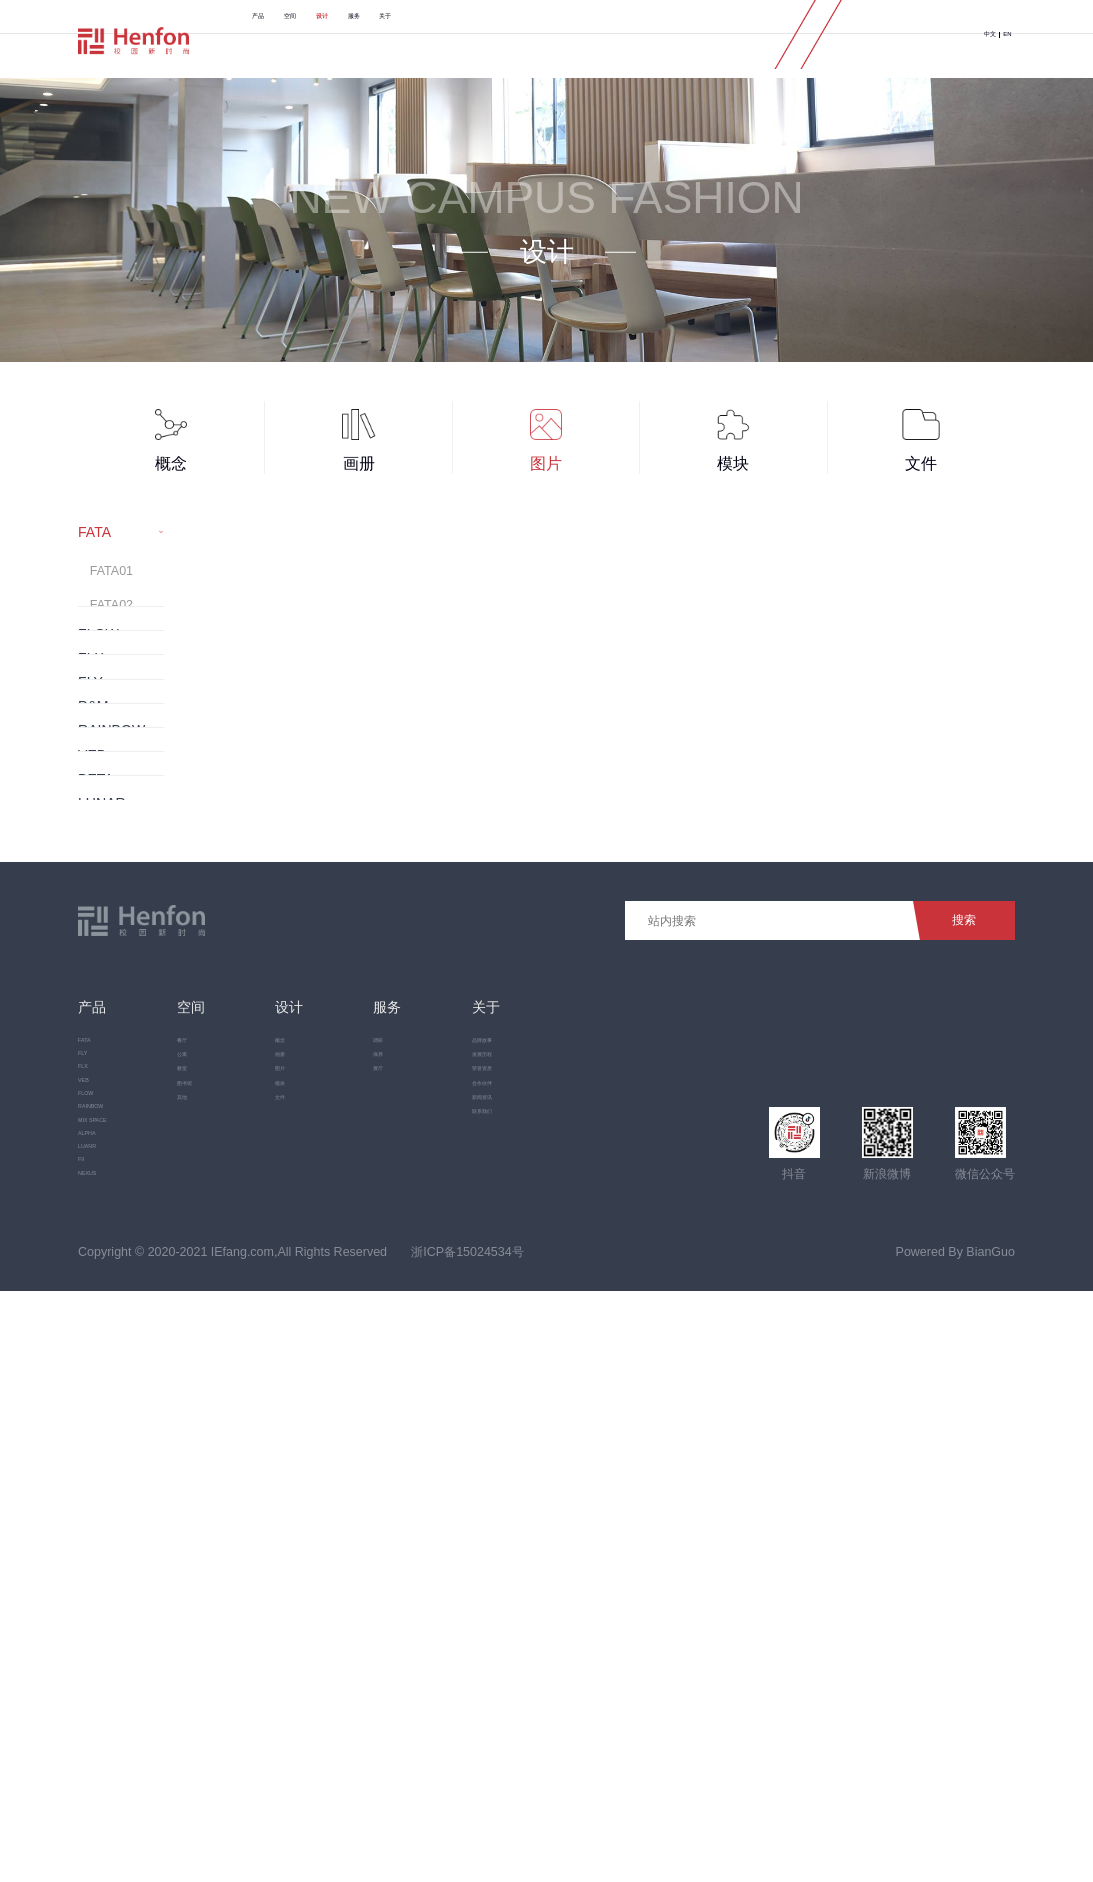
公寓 (227, 1473)
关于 (579, 39)
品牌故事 (542, 1439)
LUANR (99, 1687)
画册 (334, 1473)
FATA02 (111, 611)
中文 (957, 39)
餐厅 (227, 1439)
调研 (432, 1439)
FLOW (96, 1563)
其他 (227, 1576)
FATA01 (111, 576)
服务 (504, 39)
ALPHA (98, 1656)
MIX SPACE (111, 1625)
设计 (429, 39)
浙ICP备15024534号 (467, 1843)
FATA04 (111, 679)
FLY (89, 1469)
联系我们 (542, 1610)
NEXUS (99, 1750)
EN (998, 39)
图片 (334, 1507)
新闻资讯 (542, 1576)
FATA (92, 1438)
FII (85, 1719)
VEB (90, 1531)
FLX (89, 1500)
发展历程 (542, 1473)
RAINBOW (108, 1594)
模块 (334, 1541)
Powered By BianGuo (955, 1843)
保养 (432, 1473)
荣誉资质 (542, 1507)
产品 (279, 39)
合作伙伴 (542, 1541)
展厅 (432, 1507)
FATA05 (111, 713)
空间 (354, 39)
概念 (334, 1439)
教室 (227, 1507)
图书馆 (233, 1541)
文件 (334, 1576)
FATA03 (111, 645)
